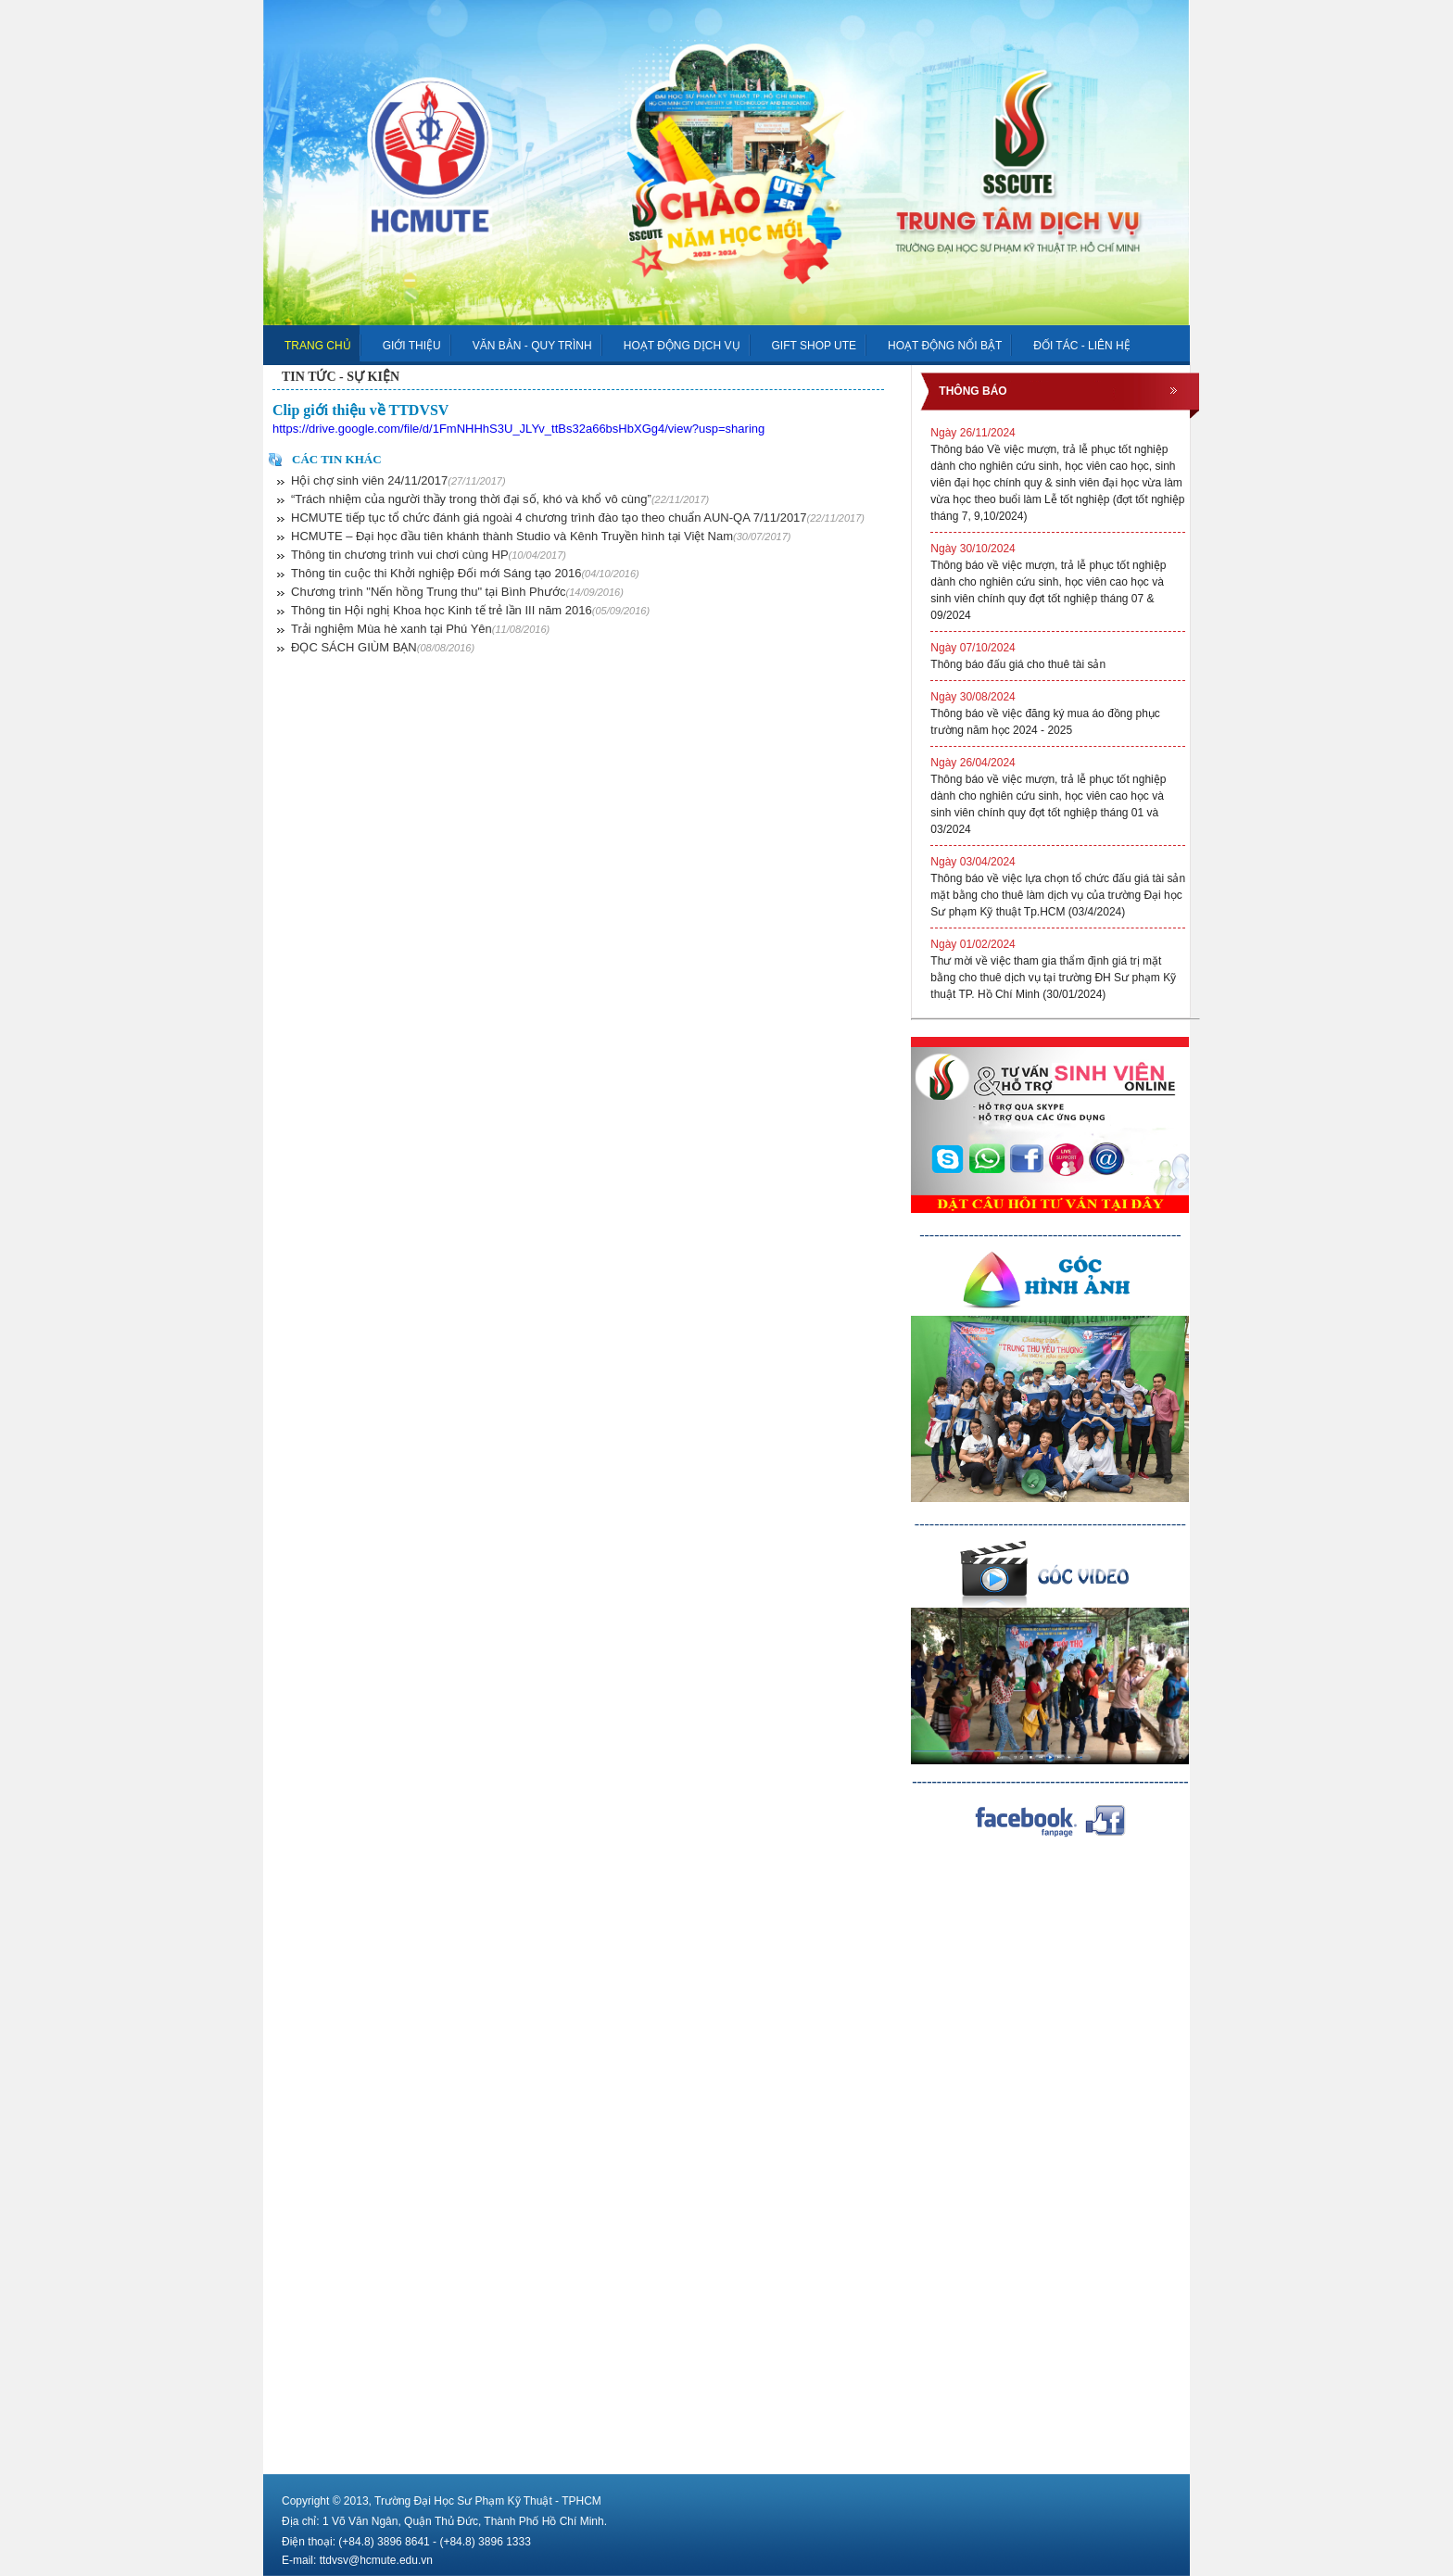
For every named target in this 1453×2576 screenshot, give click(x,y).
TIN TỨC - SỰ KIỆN (340, 377)
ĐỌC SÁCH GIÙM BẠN (382, 647)
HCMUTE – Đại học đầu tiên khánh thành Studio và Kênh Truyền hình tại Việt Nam (540, 536)
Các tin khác (337, 459)
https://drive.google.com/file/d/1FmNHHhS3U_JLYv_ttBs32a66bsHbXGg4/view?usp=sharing (518, 429)
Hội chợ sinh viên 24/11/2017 (398, 480)
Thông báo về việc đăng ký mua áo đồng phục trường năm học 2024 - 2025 (1057, 712)
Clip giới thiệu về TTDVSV (360, 410)
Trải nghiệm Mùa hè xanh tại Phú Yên (420, 629)
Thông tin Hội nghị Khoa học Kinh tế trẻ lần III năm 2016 (470, 610)
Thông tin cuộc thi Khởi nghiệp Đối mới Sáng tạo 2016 (465, 573)
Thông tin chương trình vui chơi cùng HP (428, 555)
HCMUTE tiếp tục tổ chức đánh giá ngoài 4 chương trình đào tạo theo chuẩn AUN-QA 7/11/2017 (578, 517)
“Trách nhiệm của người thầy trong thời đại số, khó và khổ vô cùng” (500, 499)
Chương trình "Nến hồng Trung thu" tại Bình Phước (457, 592)
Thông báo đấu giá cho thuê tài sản (1057, 655)
